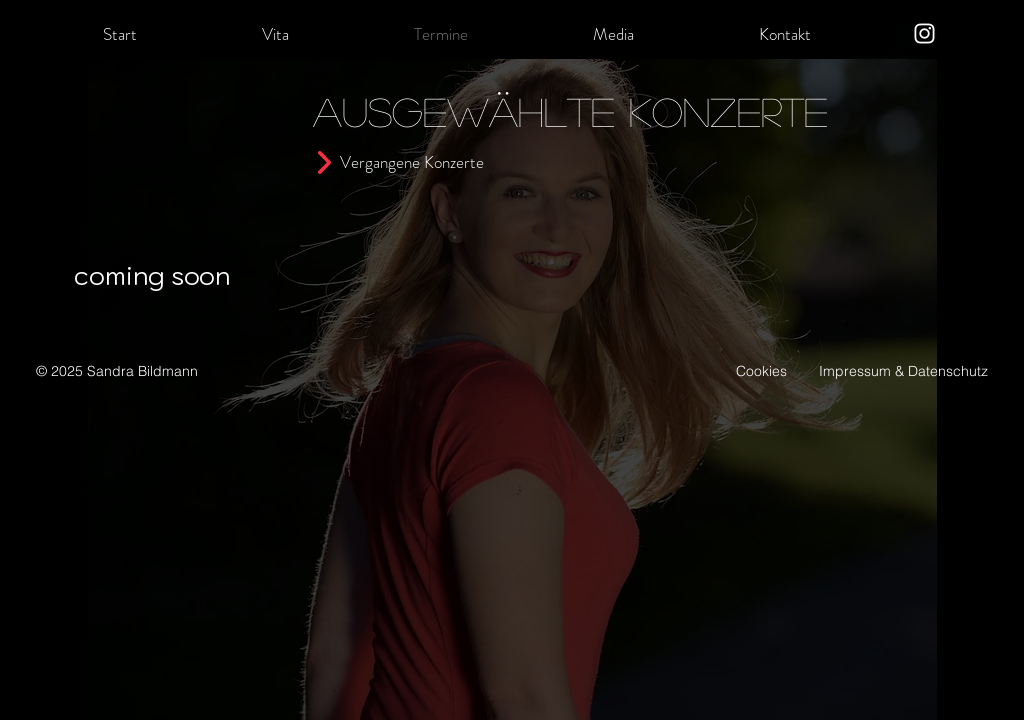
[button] (275, 34)
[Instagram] (924, 33)
